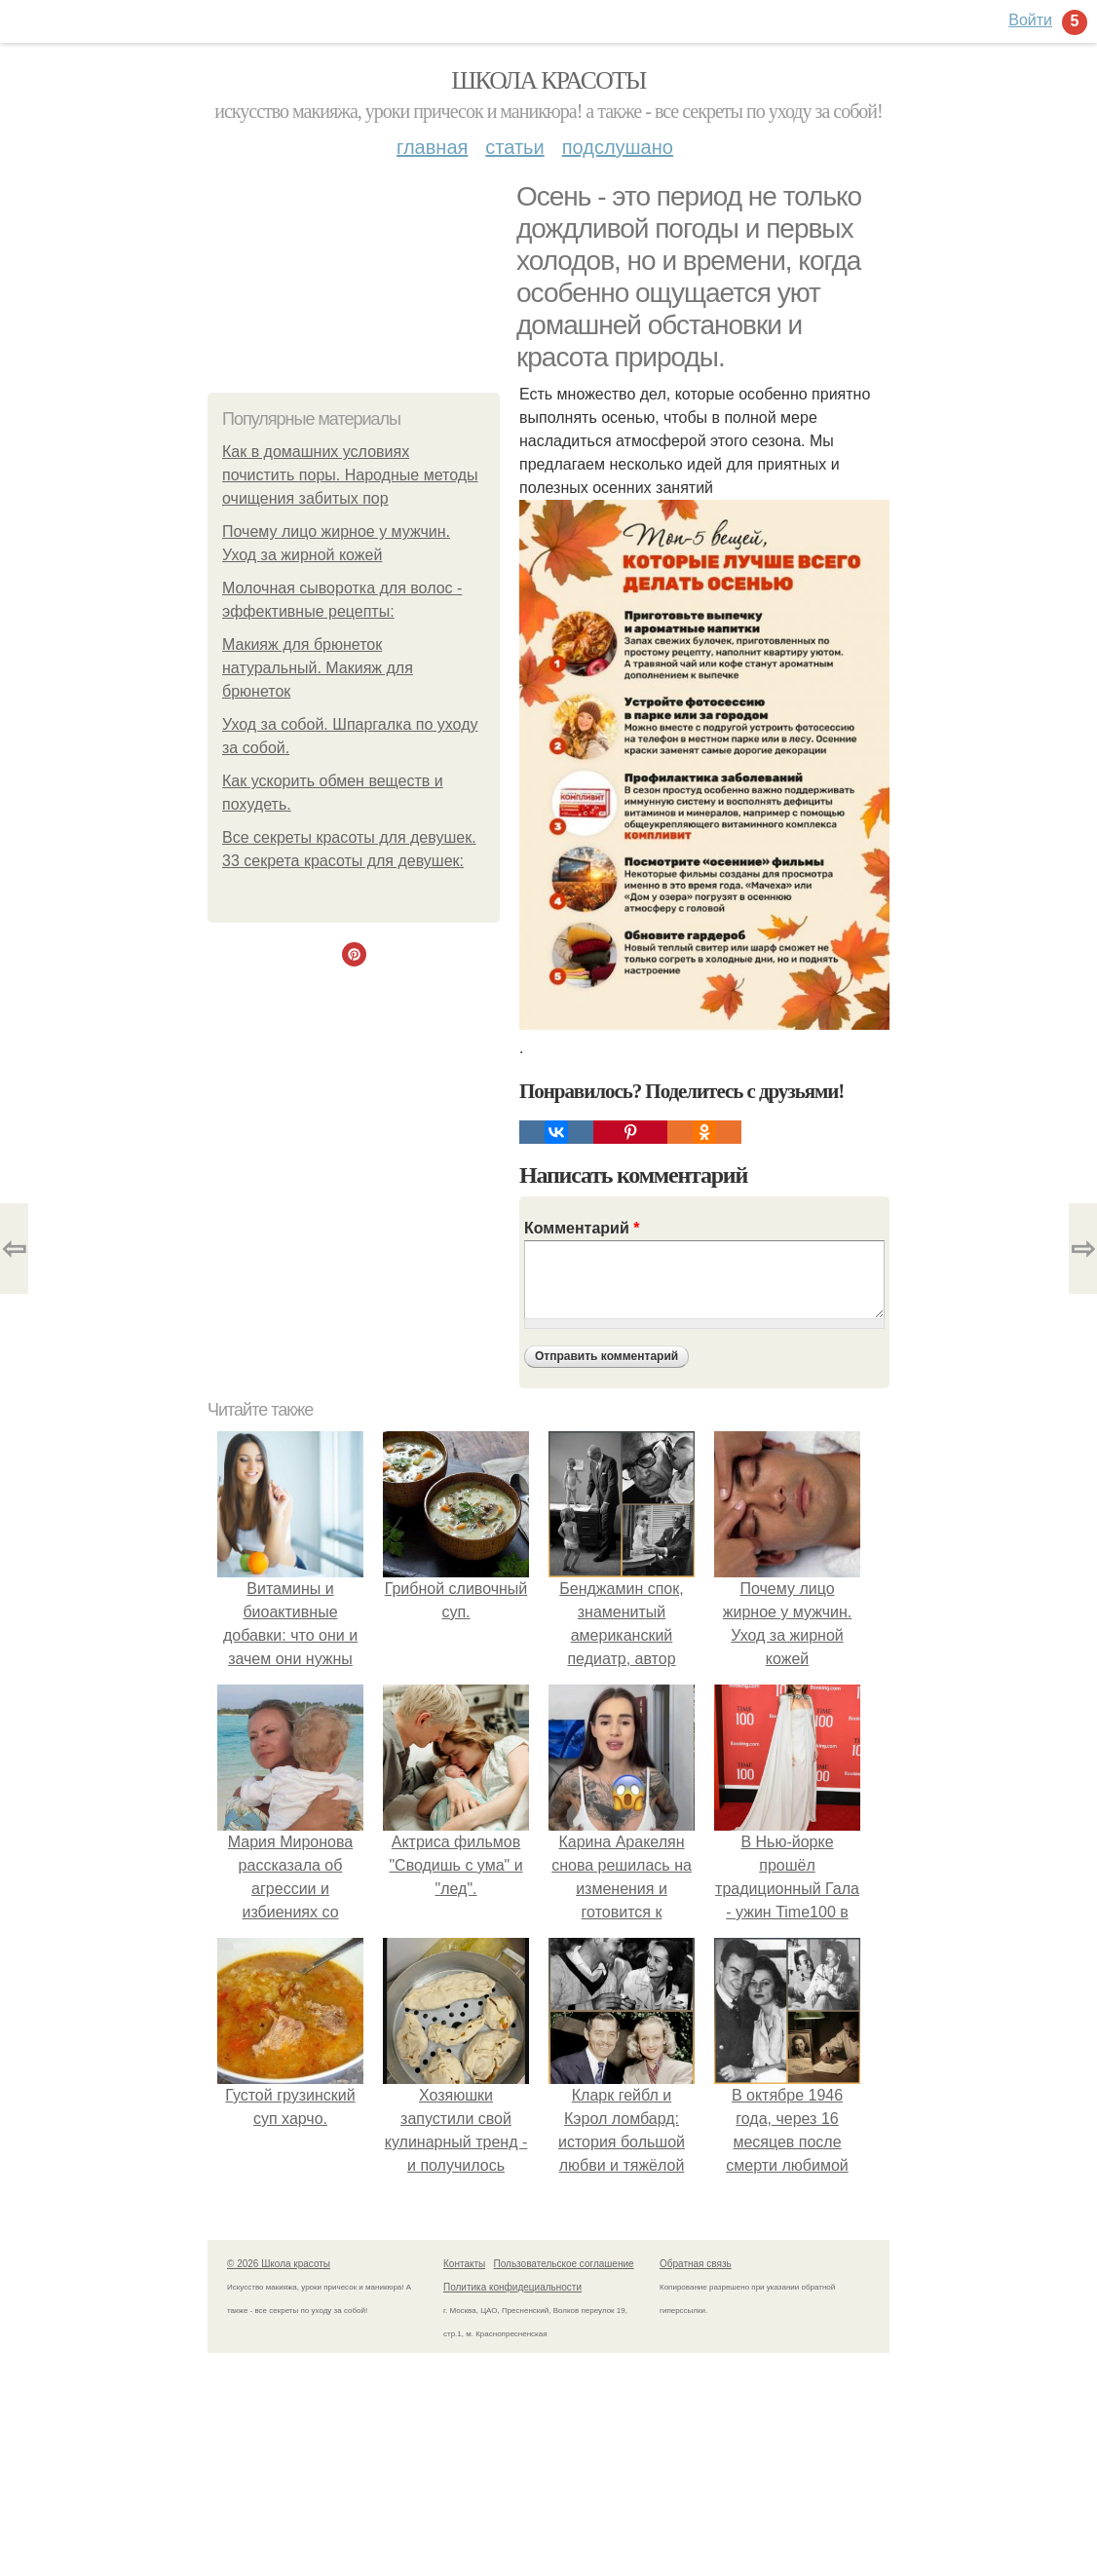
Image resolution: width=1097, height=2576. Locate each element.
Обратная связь (696, 2263)
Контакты (464, 2263)
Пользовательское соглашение (564, 2263)
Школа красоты (548, 80)
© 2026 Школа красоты (278, 2263)
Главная (432, 147)
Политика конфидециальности (512, 2287)
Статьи (514, 147)
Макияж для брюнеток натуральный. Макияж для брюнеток (317, 668)
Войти (1030, 20)
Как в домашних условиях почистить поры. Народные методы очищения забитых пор (350, 475)
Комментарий (581, 1228)
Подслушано (617, 147)
